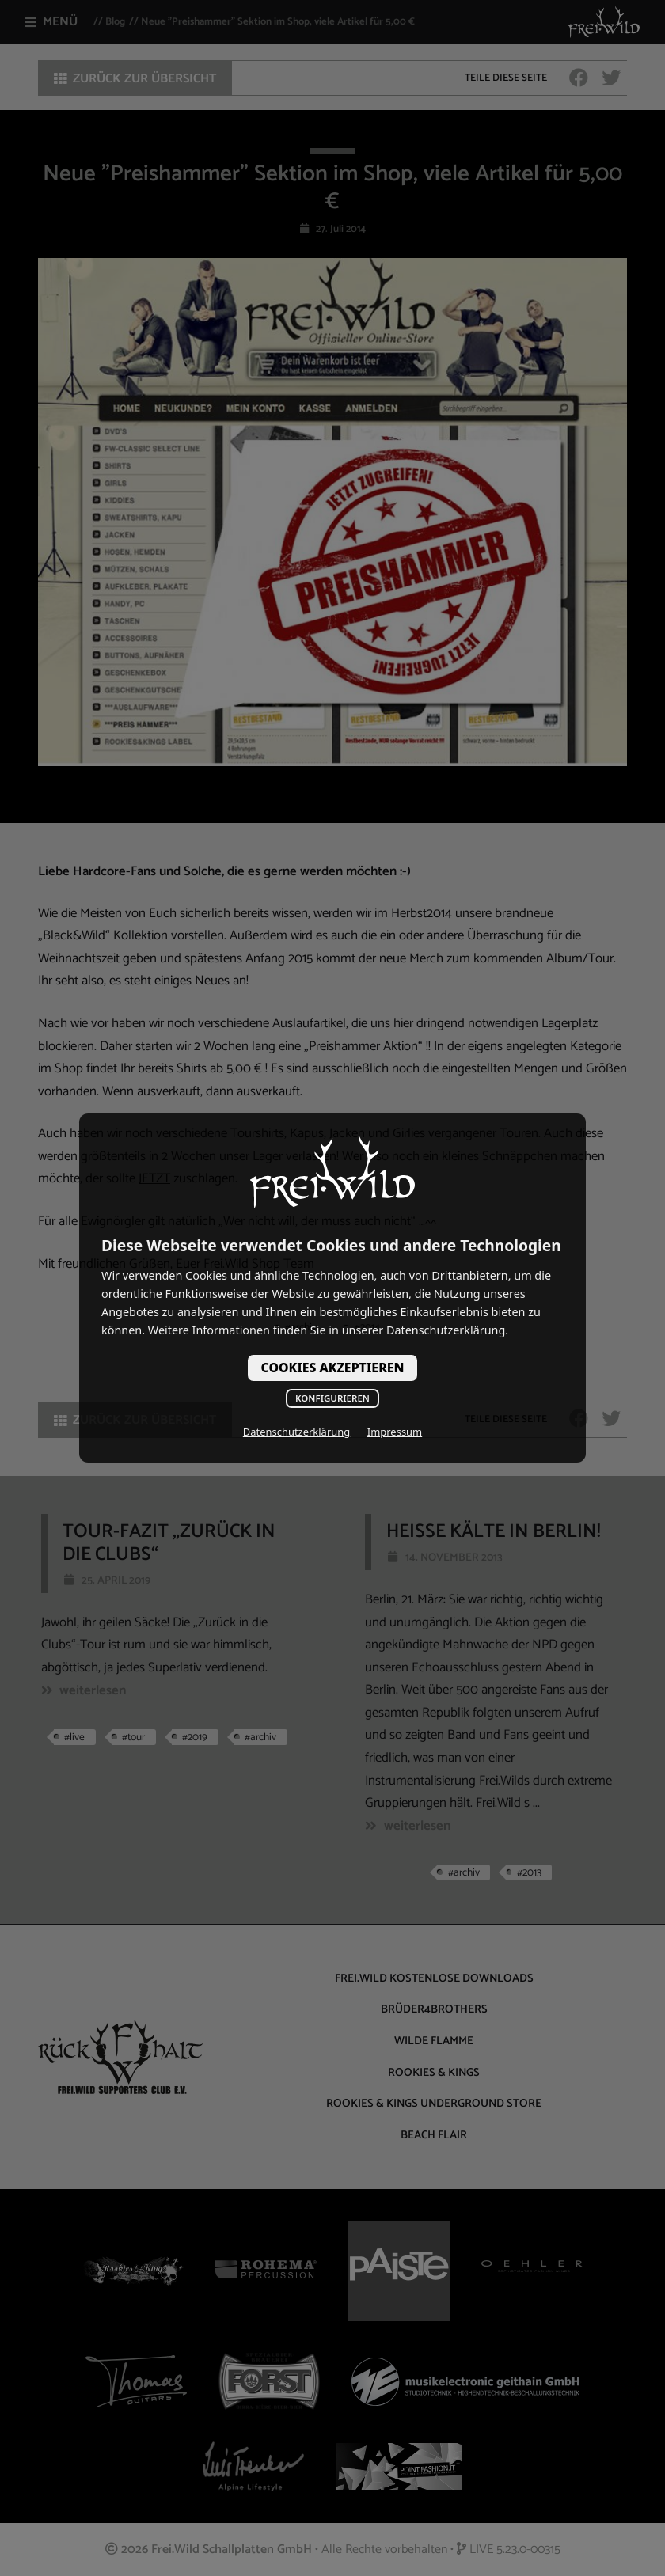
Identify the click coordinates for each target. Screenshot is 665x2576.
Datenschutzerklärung (296, 1432)
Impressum (394, 1432)
